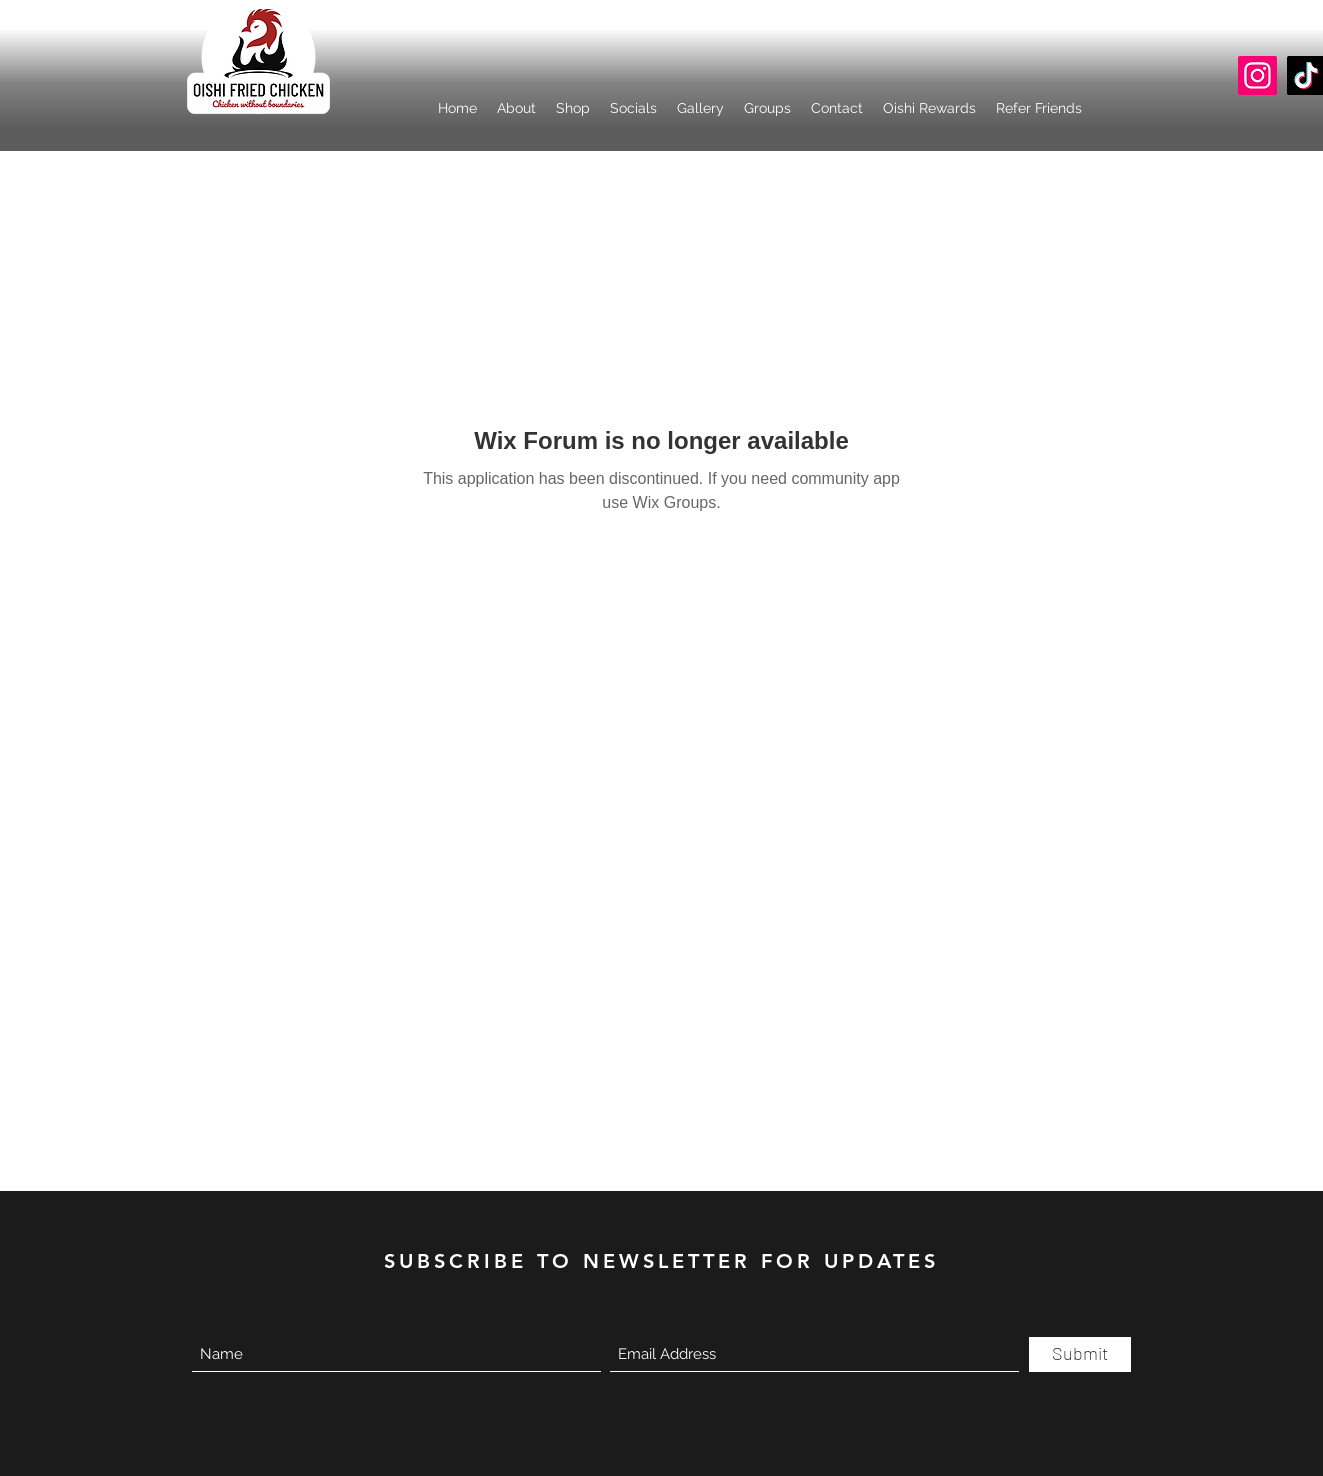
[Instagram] (1257, 75)
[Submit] (1080, 1354)
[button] (633, 108)
